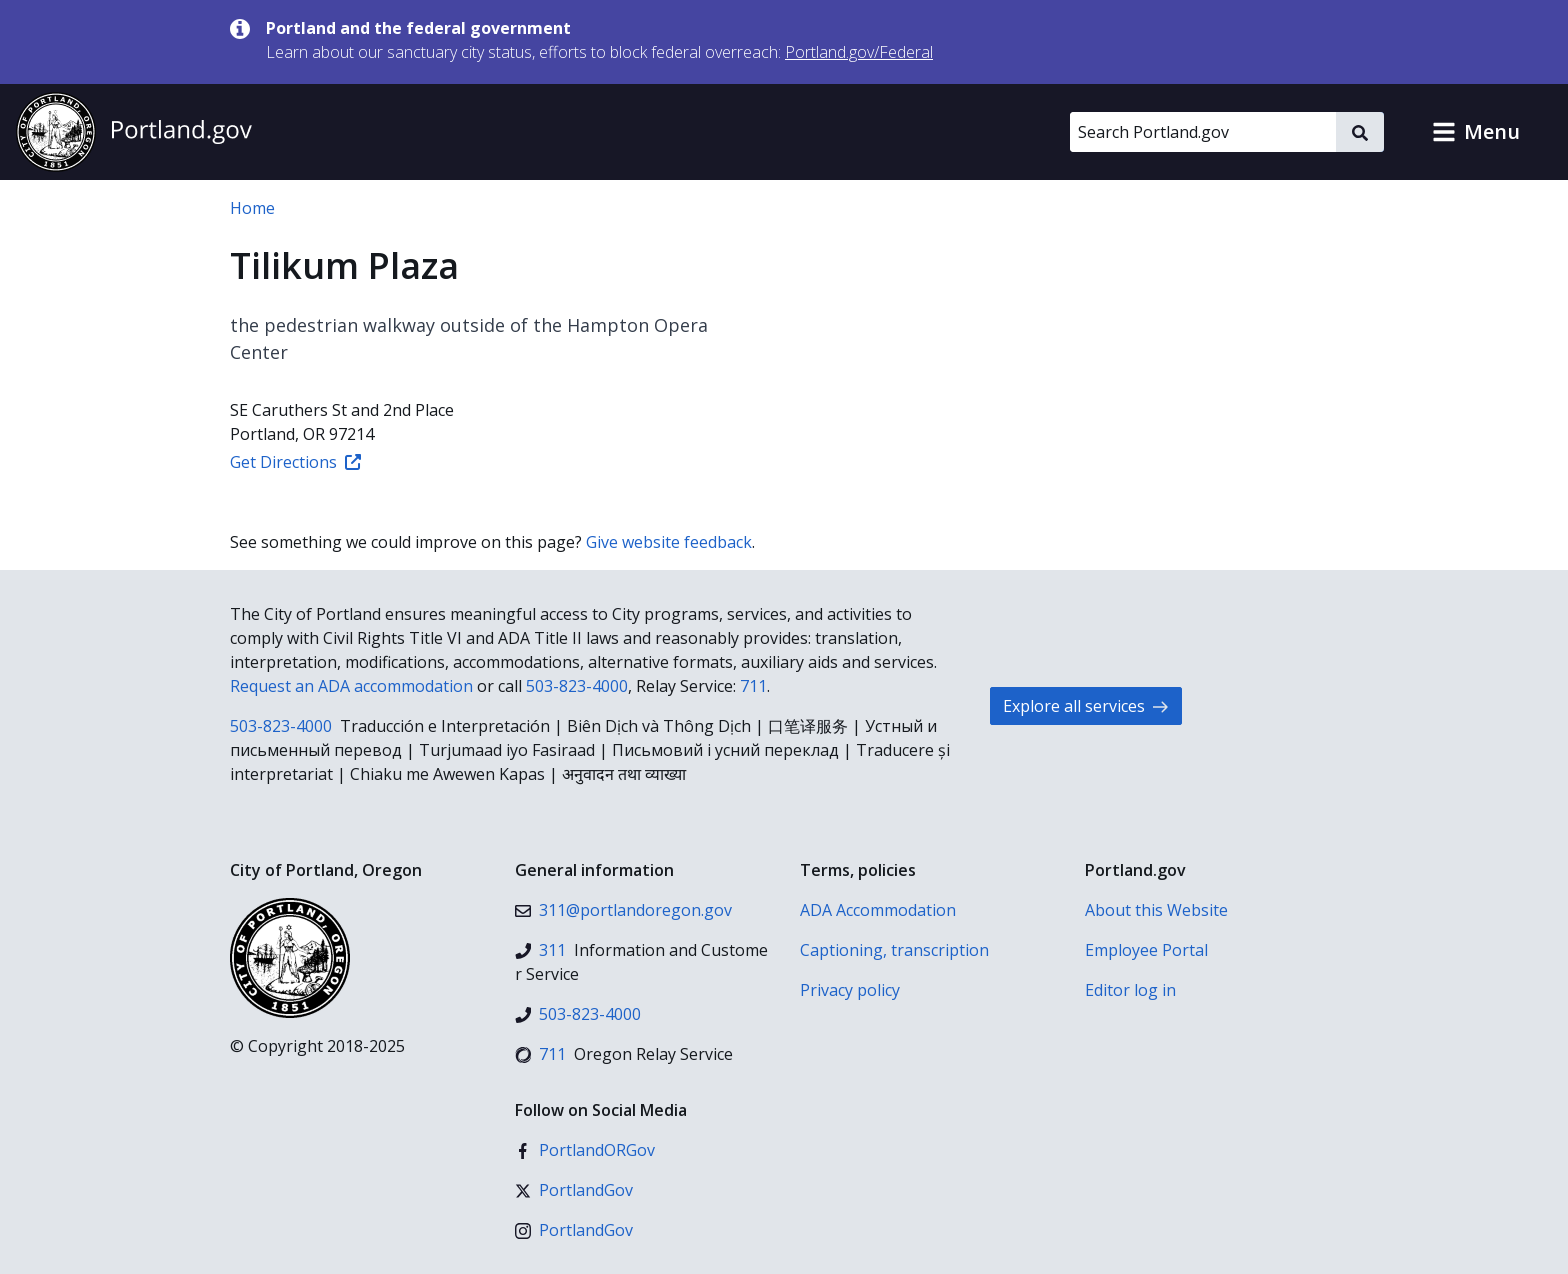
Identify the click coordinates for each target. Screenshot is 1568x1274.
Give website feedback (669, 542)
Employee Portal (1146, 950)
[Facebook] (585, 1150)
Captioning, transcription (894, 950)
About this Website (1156, 910)
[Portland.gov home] (134, 132)
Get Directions (295, 462)
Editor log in (1130, 990)
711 (753, 686)
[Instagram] (574, 1230)
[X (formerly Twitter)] (574, 1190)
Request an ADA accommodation (351, 686)
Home (252, 208)
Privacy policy (850, 990)
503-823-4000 (577, 686)
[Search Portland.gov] (1203, 132)
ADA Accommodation (878, 910)
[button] (1476, 132)
